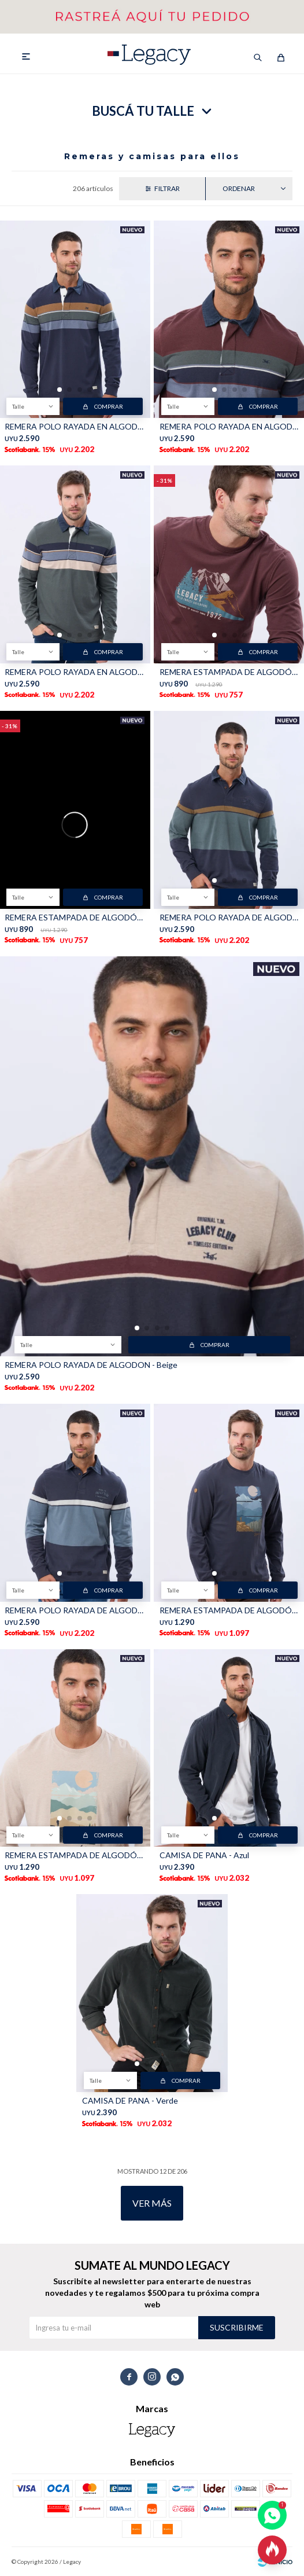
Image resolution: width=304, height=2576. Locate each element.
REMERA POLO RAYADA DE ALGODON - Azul (229, 917)
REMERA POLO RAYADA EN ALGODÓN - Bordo (229, 426)
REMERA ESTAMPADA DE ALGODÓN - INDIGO (74, 917)
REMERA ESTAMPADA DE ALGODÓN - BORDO (229, 672)
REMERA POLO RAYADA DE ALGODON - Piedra (74, 1610)
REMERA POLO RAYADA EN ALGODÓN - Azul (74, 426)
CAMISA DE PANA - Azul (204, 1855)
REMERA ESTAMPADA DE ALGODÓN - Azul (229, 1610)
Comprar (108, 406)
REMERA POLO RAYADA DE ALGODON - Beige (91, 1365)
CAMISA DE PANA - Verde (130, 2100)
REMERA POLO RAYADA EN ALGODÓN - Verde (74, 672)
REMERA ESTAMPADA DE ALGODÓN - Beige (74, 1855)
